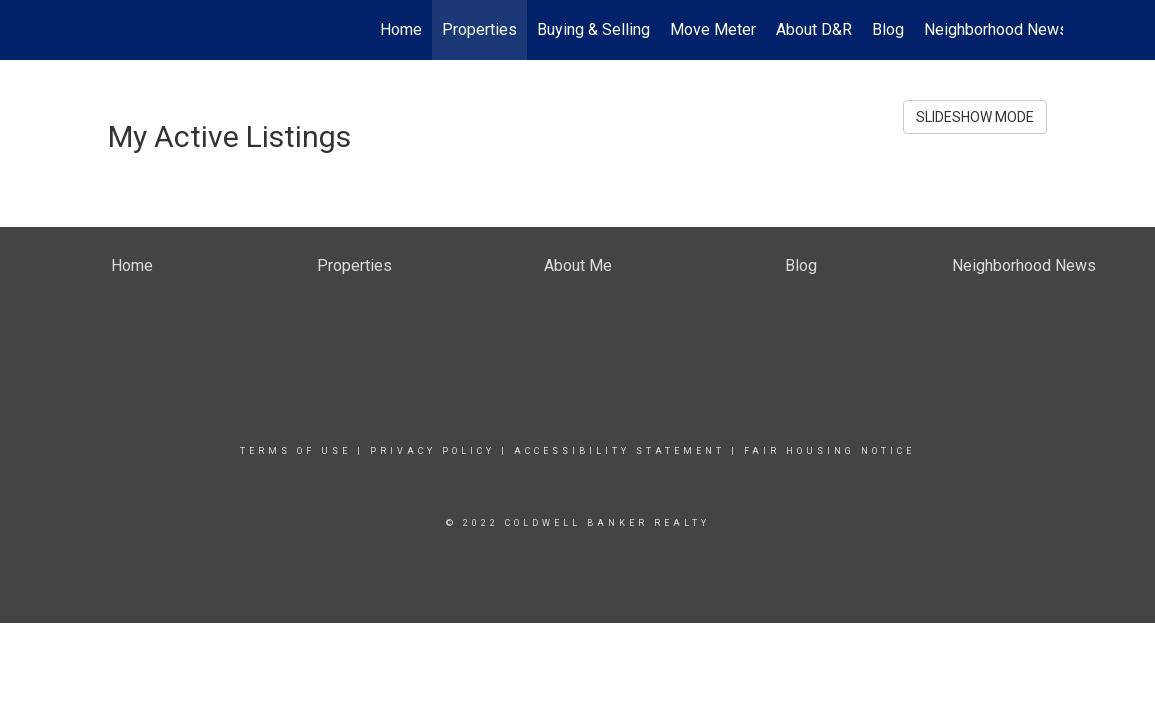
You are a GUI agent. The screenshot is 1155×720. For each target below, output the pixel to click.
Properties (479, 29)
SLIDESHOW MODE (975, 117)
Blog (888, 29)
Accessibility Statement (619, 451)
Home (401, 29)
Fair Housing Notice (829, 451)
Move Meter (713, 29)
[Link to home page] (103, 30)
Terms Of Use (295, 451)
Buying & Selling (593, 29)
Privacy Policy (432, 451)
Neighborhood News (996, 29)
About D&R (814, 29)
